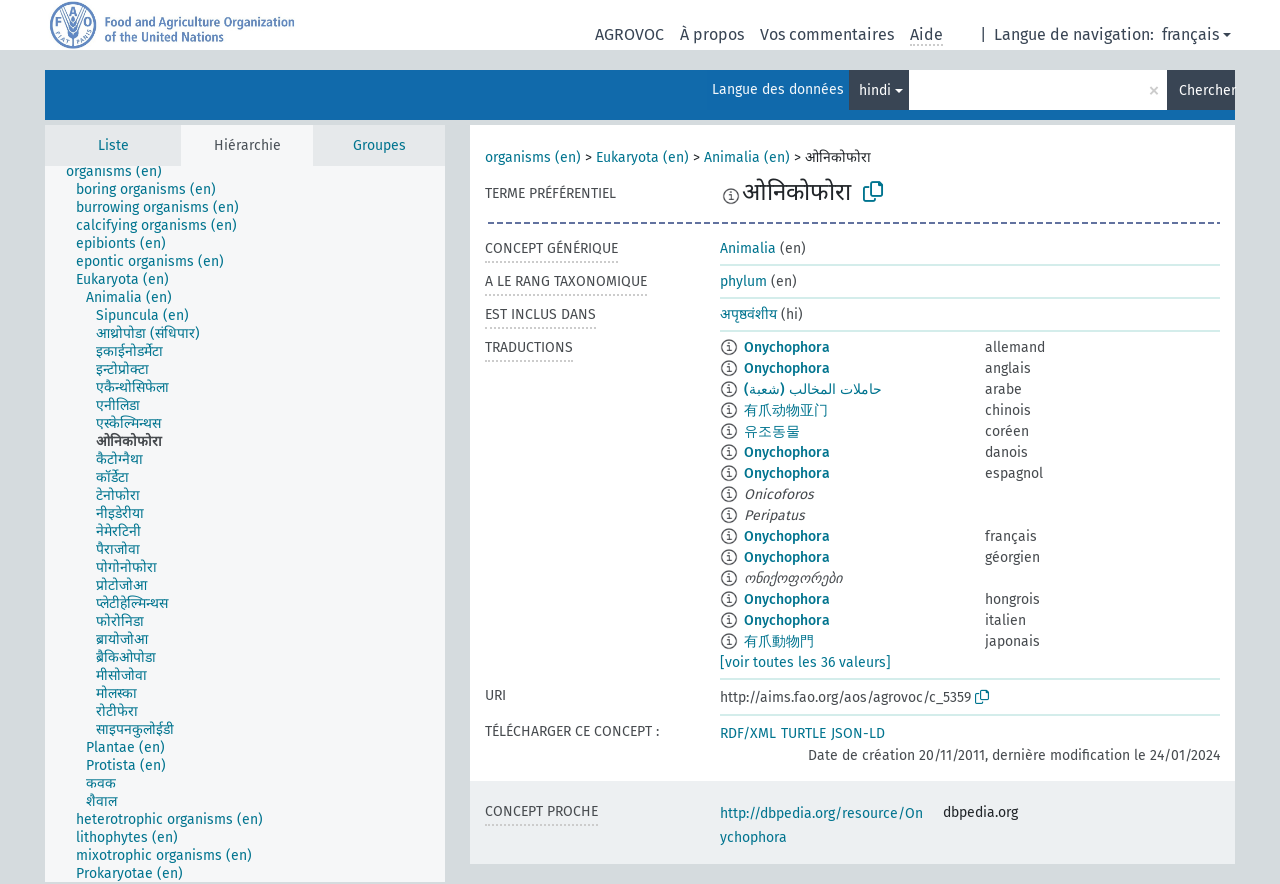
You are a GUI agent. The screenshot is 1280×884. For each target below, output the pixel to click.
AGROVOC (629, 34)
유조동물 (772, 431)
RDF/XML (748, 733)
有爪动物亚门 (786, 410)
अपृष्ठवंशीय (748, 314)
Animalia (748, 248)
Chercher (1207, 90)
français (1190, 34)
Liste (113, 145)
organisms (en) (533, 157)
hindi (875, 90)
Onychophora (787, 347)
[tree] (245, 524)
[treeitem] (122, 172)
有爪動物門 (779, 641)
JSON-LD (858, 733)
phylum (743, 281)
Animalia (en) (747, 157)
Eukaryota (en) (642, 157)
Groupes (379, 145)
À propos (712, 34)
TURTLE (803, 733)
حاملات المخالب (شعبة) (813, 389)
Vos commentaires (827, 34)
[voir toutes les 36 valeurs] (805, 662)
